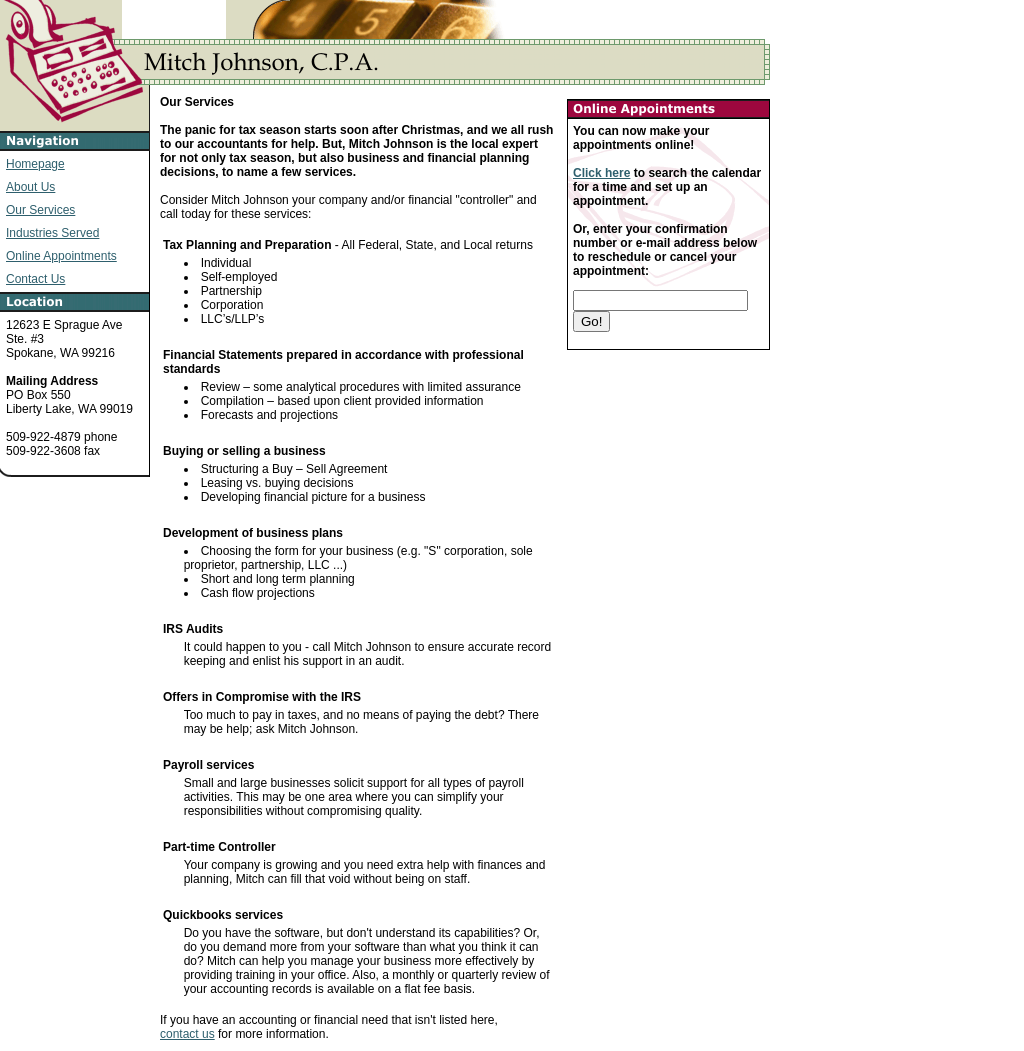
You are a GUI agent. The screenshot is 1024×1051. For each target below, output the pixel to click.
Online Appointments (61, 256)
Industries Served (52, 233)
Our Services (40, 210)
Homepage (35, 164)
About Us (30, 187)
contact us (187, 1034)
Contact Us (35, 279)
